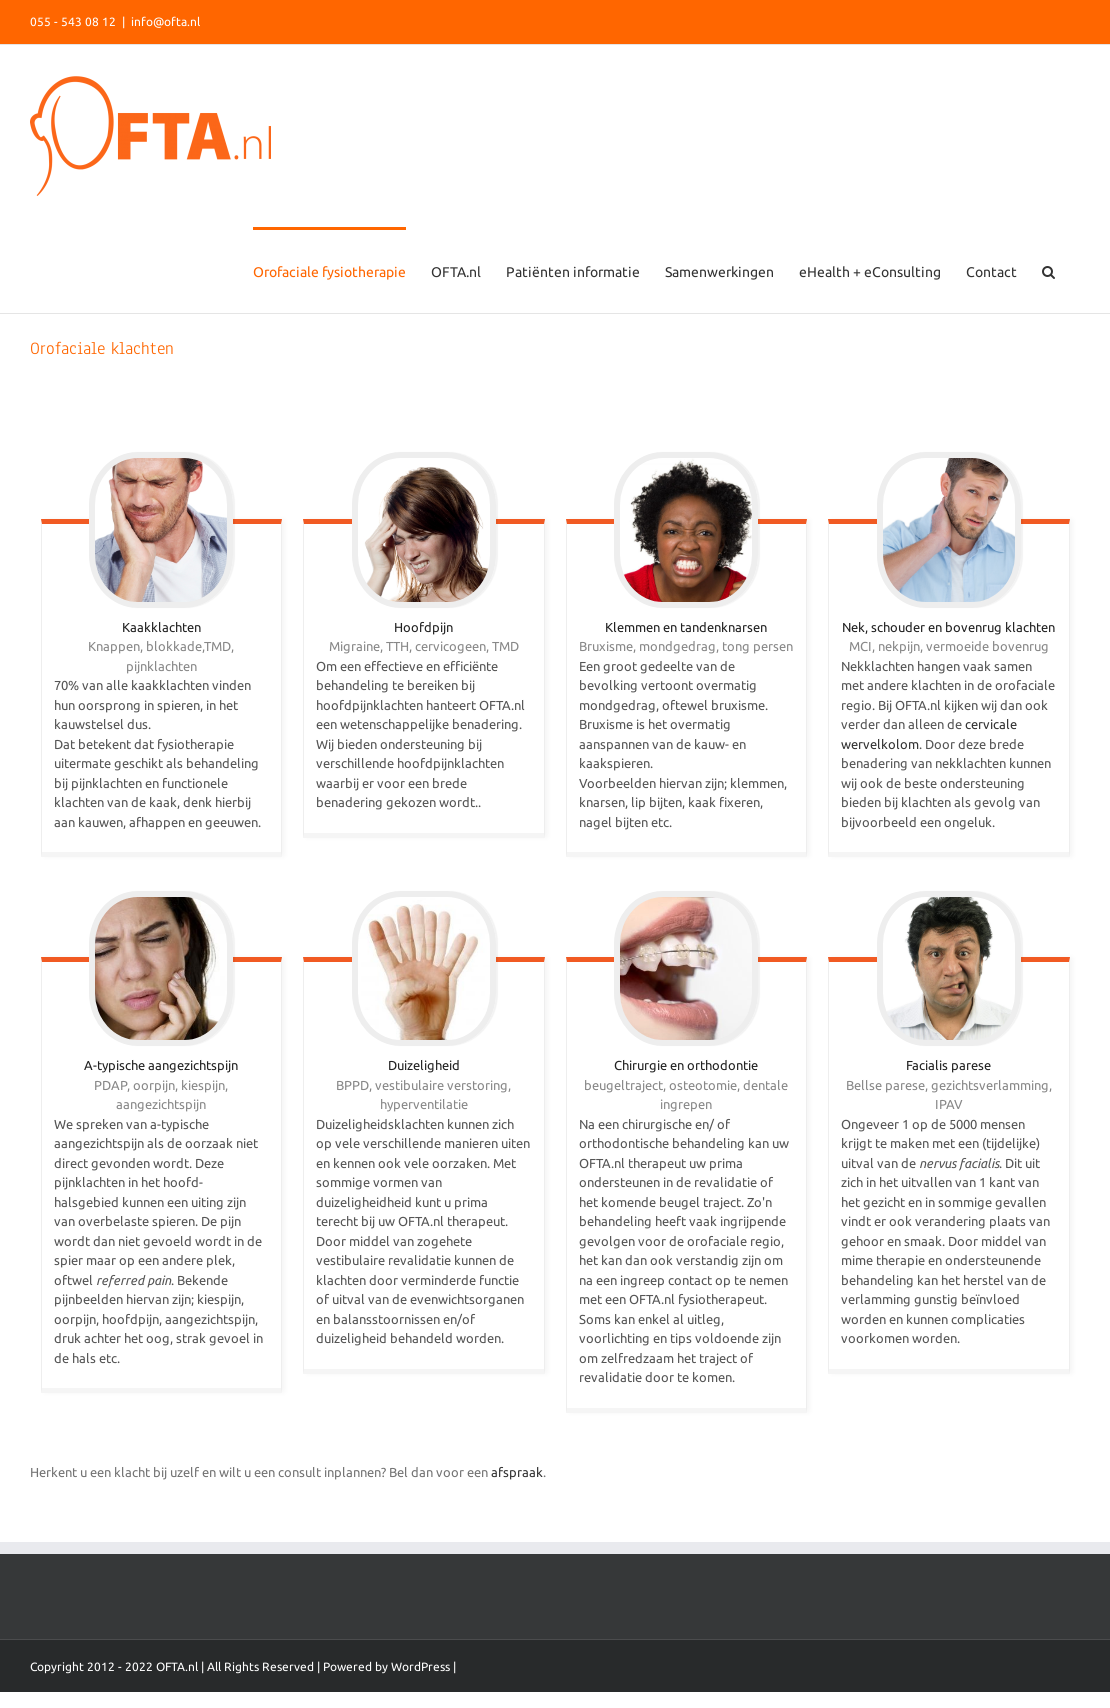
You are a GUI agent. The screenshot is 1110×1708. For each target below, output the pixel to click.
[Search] (1048, 270)
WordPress (420, 1666)
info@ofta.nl (165, 21)
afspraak (517, 1472)
